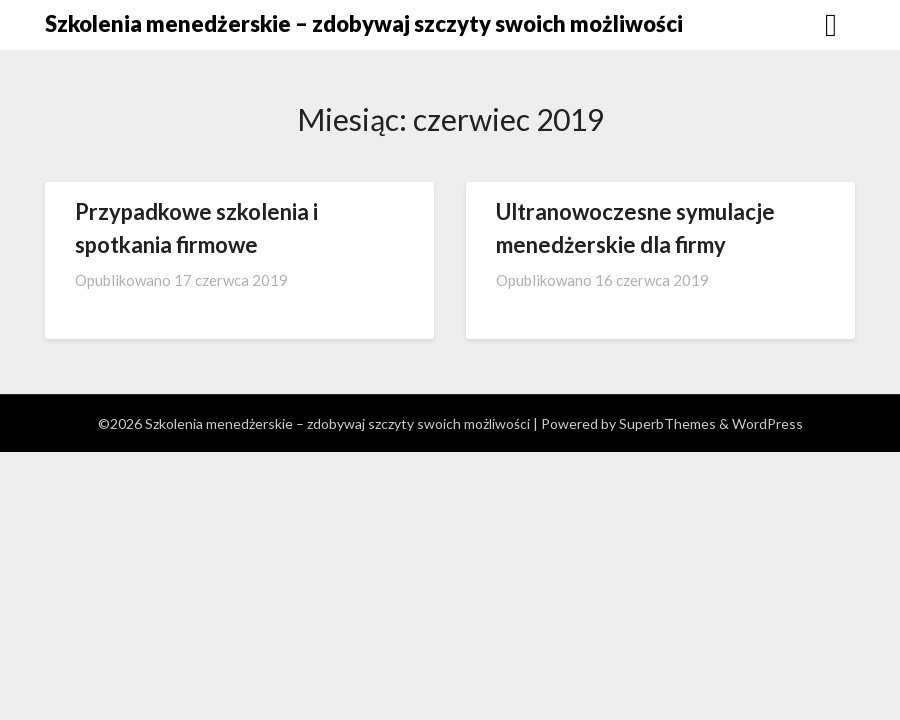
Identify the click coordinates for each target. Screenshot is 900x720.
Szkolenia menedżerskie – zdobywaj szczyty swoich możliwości (364, 23)
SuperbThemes (667, 423)
